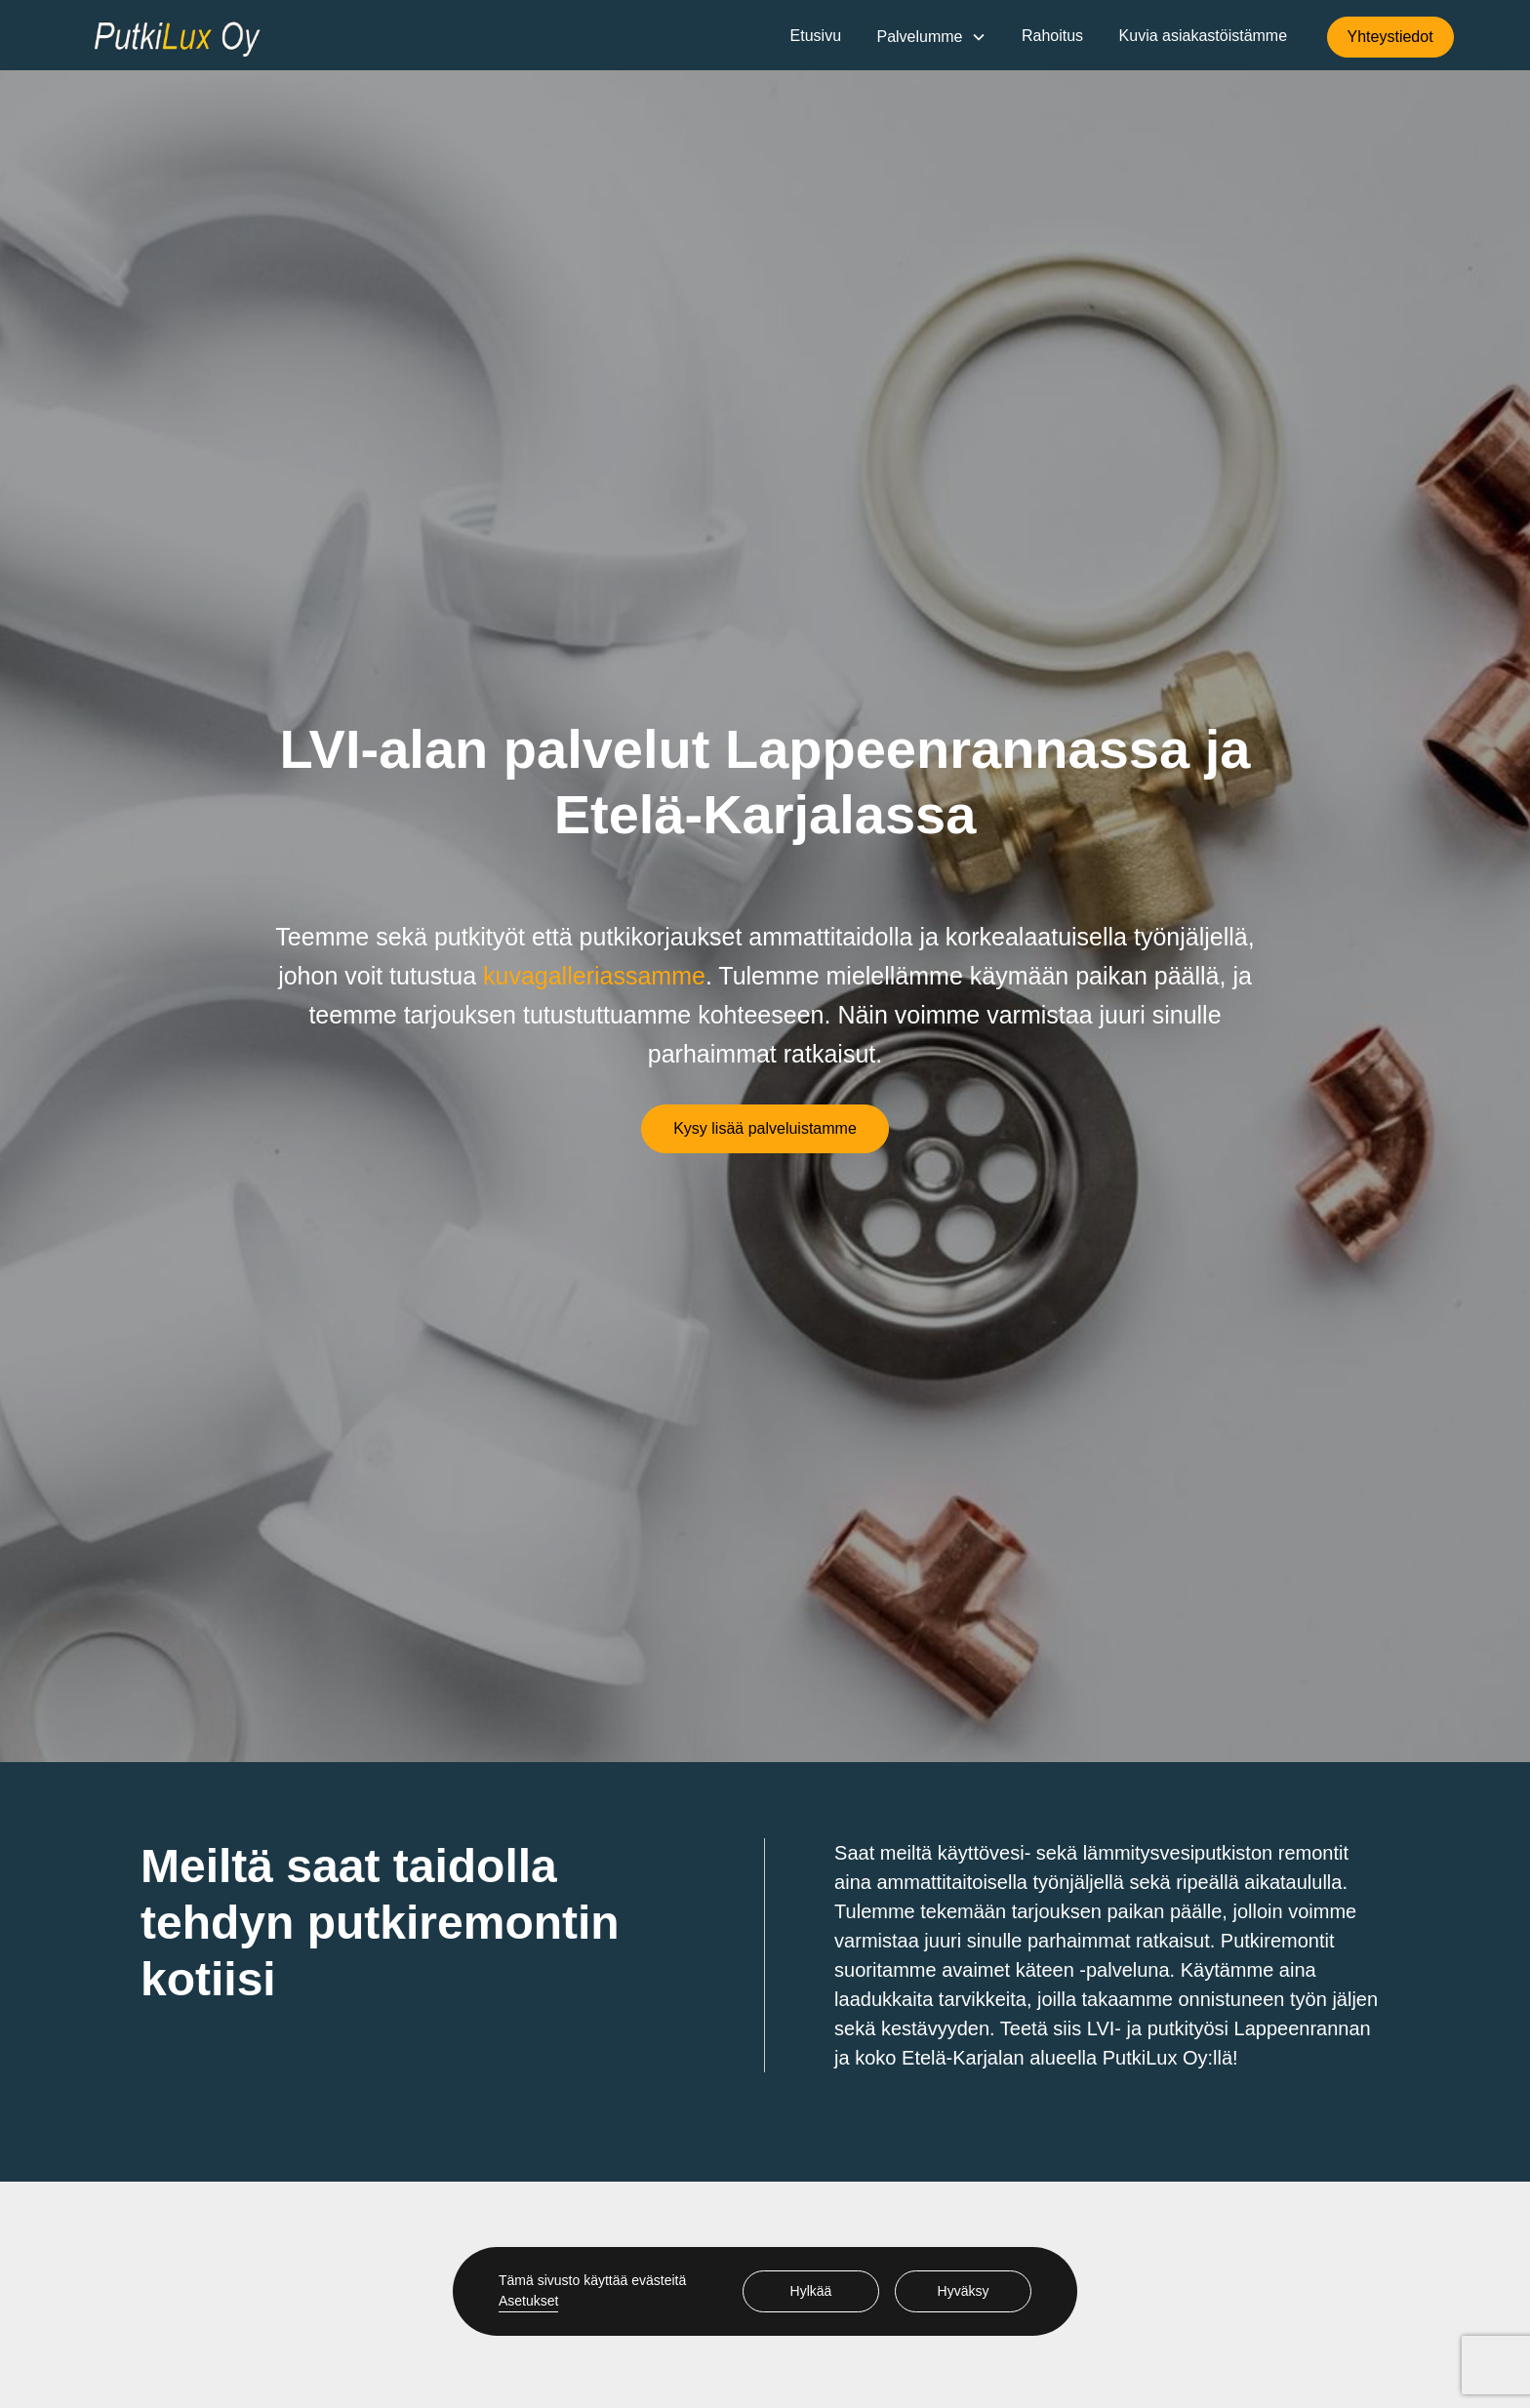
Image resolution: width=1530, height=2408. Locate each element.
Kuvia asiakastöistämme (1203, 35)
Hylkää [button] (811, 2291)
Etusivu (815, 35)
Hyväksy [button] (963, 2291)
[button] (931, 37)
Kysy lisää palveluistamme (765, 1128)
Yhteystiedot (1390, 36)
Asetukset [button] (528, 2300)
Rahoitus (1052, 35)
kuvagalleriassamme (594, 975)
